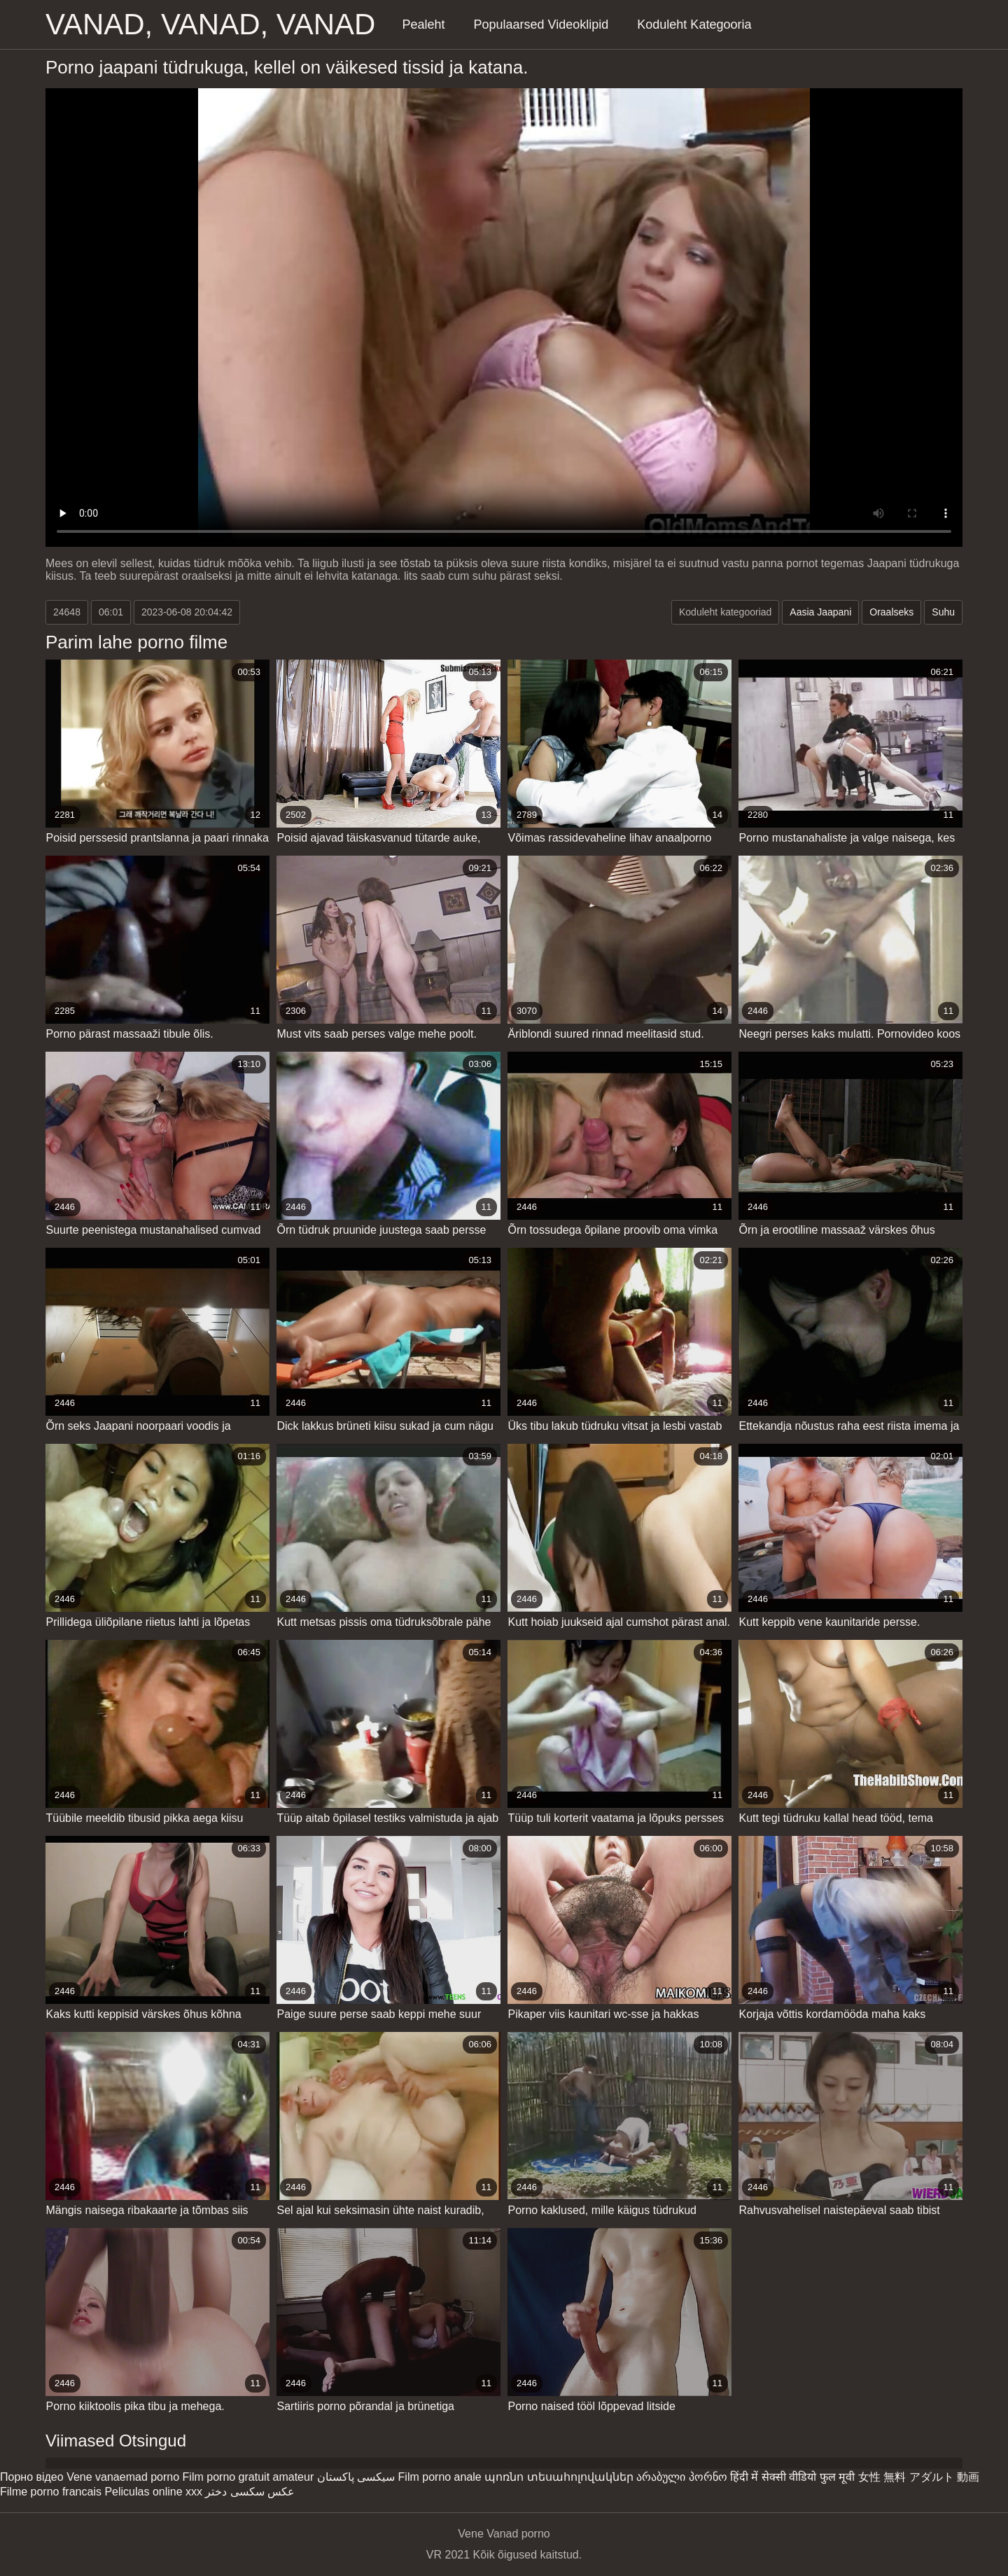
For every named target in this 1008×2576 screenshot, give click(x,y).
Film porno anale (440, 2477)
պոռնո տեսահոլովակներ (558, 2477)
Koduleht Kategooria (694, 25)
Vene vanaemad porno (122, 2477)
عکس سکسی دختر (250, 2492)
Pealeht (423, 25)
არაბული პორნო (681, 2477)
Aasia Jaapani (820, 612)
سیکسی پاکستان (356, 2477)
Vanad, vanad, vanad (210, 24)
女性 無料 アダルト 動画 (918, 2477)
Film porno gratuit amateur (248, 2477)
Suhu (943, 612)
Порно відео (32, 2477)
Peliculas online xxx (153, 2492)
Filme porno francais (51, 2492)
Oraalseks (891, 612)
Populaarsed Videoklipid (541, 25)
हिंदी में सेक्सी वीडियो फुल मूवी (792, 2477)
